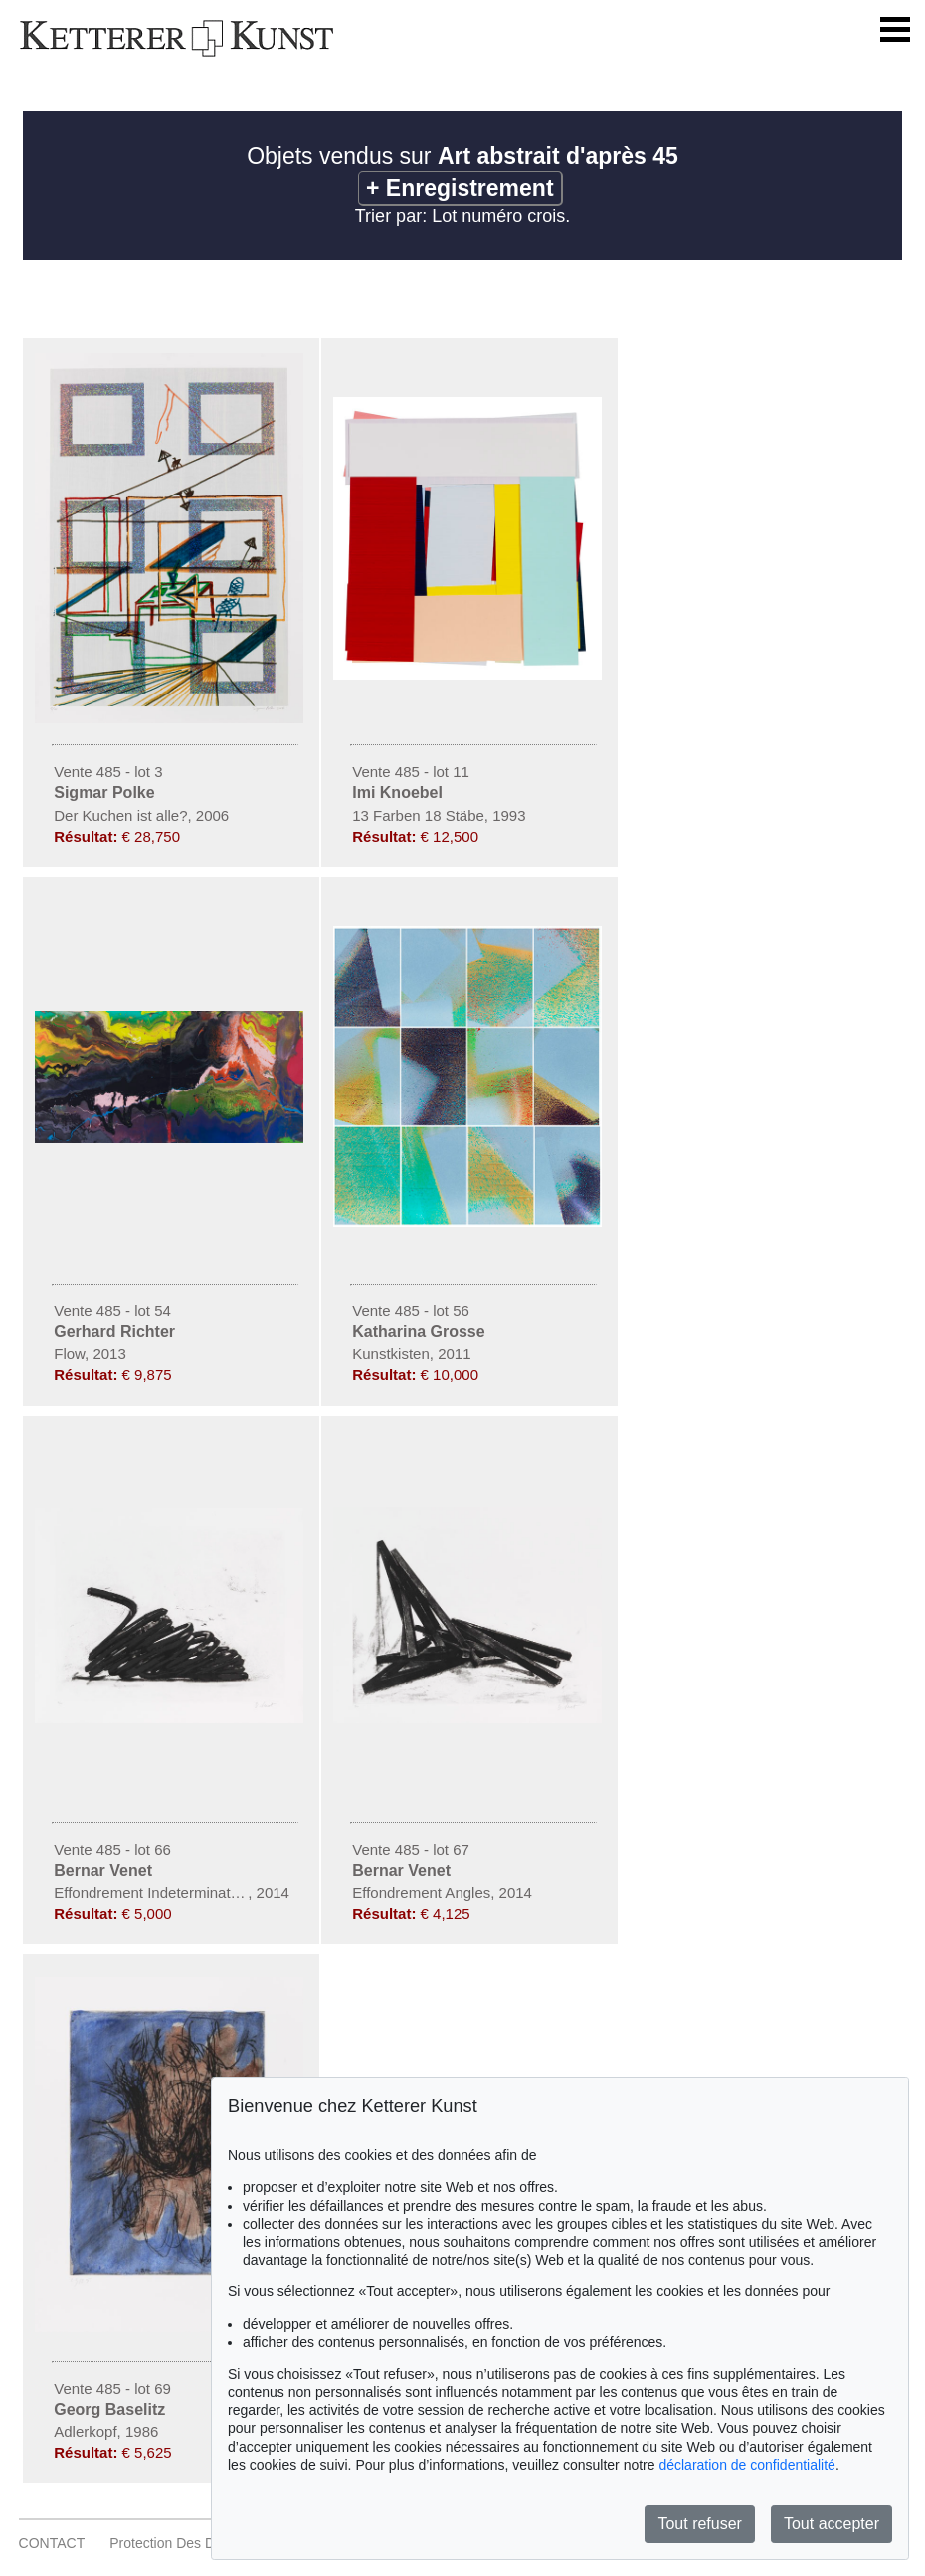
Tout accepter (831, 2523)
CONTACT (52, 2543)
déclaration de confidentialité (746, 2465)
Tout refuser (699, 2523)
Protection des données (185, 2543)
